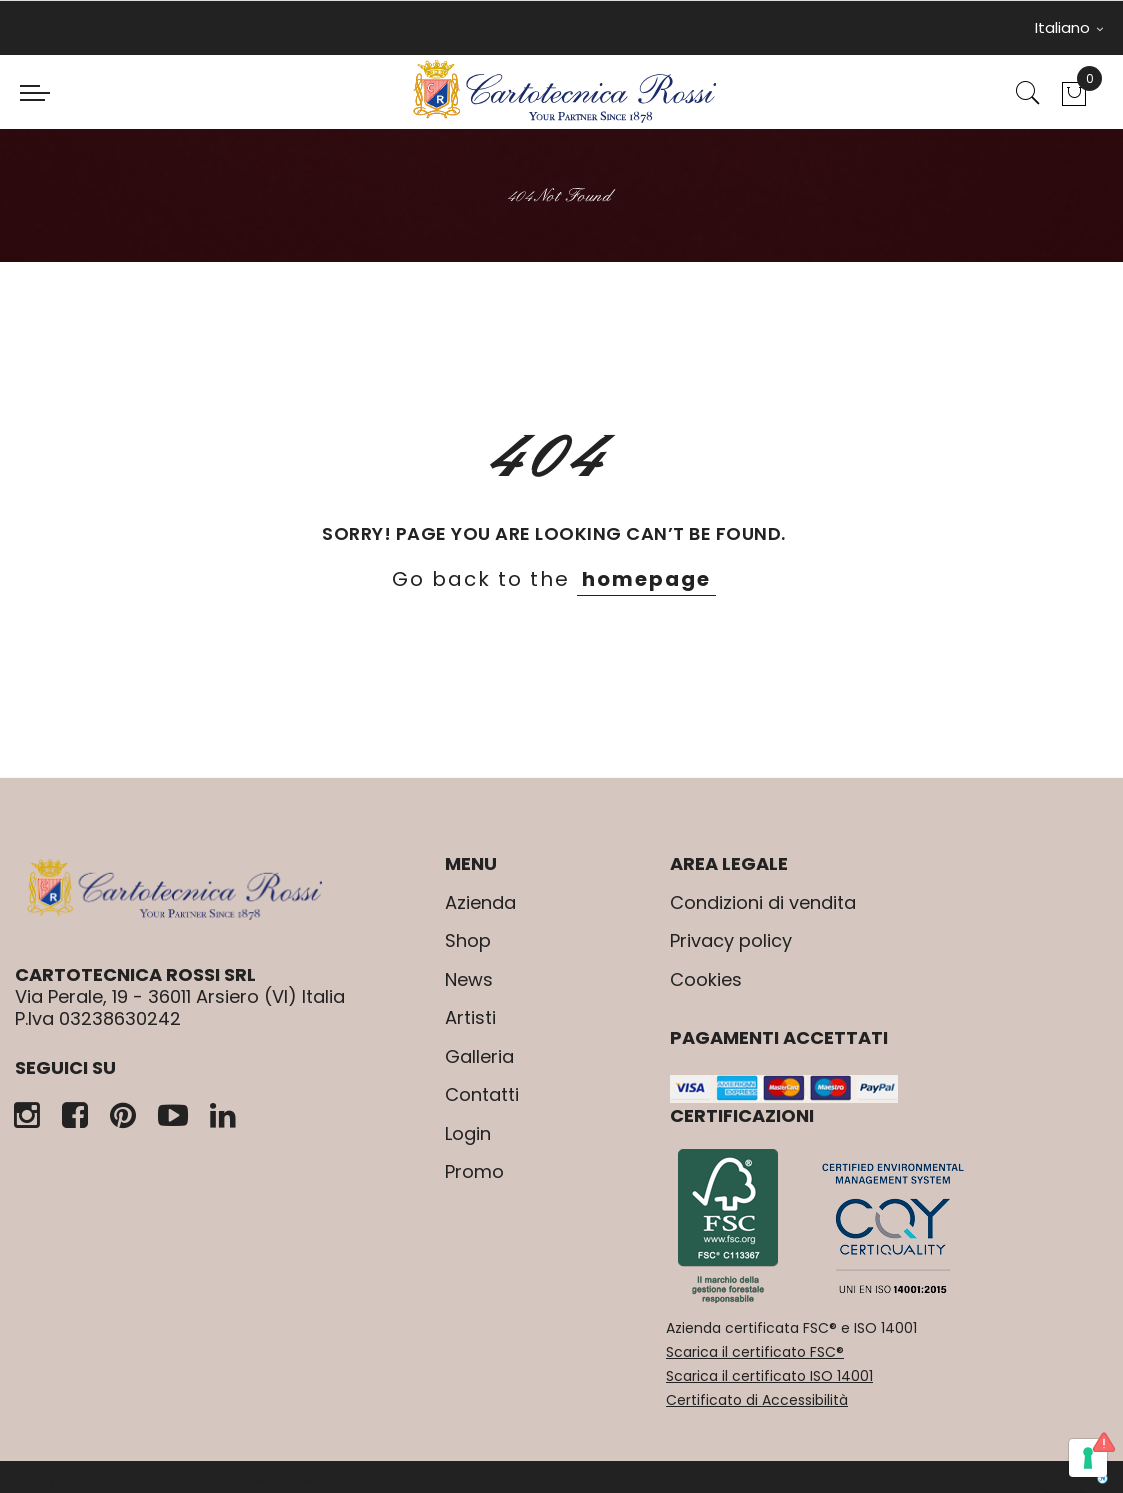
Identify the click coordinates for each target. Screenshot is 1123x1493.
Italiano (1069, 27)
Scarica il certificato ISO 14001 (769, 1376)
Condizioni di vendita (763, 902)
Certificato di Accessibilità (757, 1400)
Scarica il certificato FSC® (755, 1352)
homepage (646, 579)
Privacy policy (731, 940)
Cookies (706, 979)
